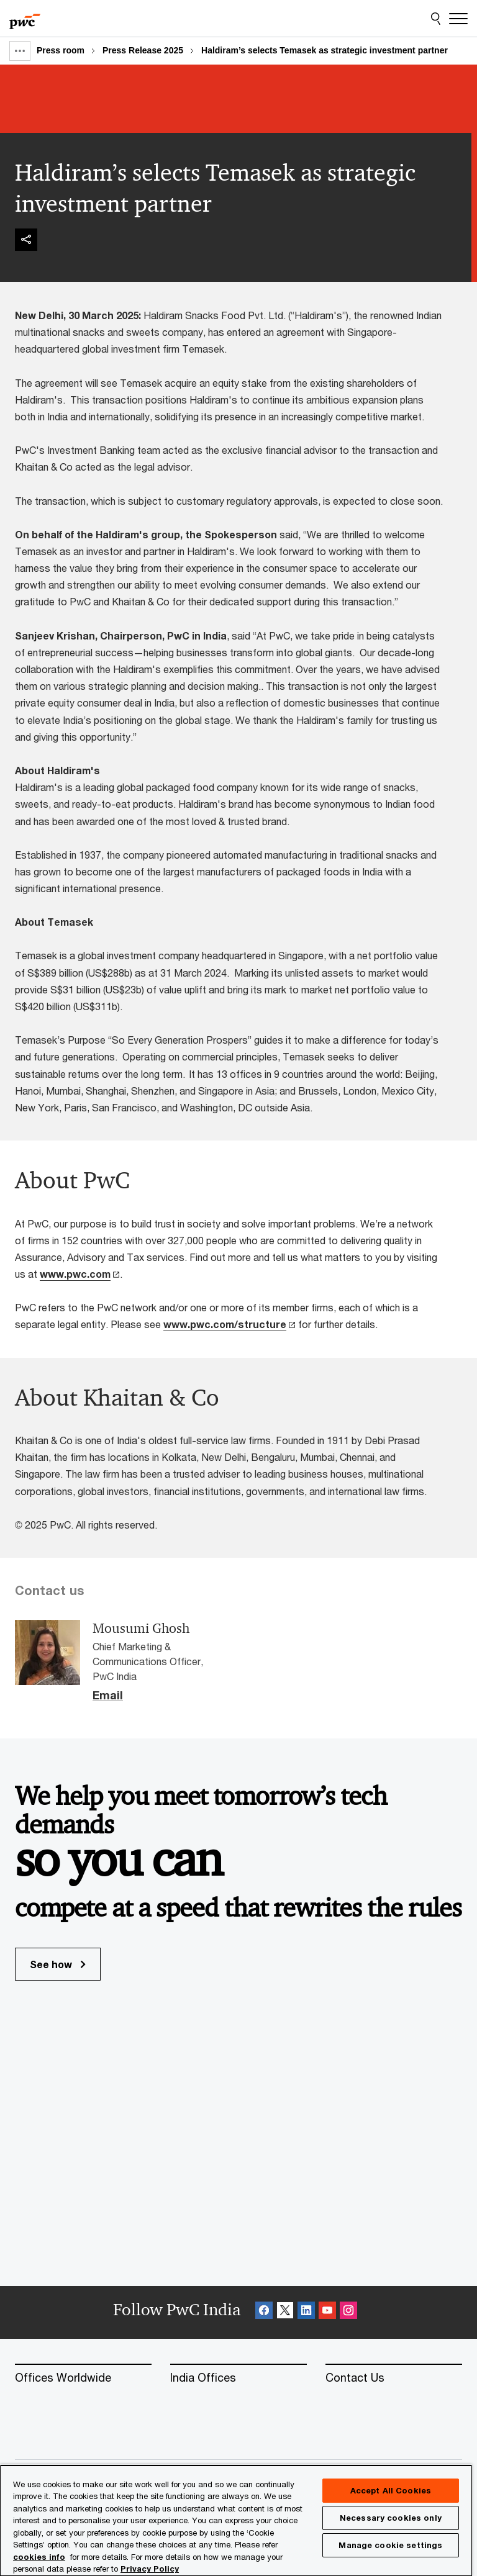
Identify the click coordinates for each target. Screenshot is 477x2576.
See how (58, 1964)
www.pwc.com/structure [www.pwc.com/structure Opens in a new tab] (224, 1324)
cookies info (39, 2557)
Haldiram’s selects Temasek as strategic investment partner (324, 50)
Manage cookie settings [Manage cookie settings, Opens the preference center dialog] (390, 2545)
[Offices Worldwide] (83, 2378)
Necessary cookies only (391, 2518)
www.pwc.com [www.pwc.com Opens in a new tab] (75, 1274)
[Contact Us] (393, 2378)
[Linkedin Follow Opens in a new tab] (306, 2312)
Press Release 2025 (142, 50)
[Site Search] (435, 18)
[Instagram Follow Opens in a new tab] (348, 2312)
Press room (60, 50)
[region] (236, 2520)
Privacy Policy (149, 2569)
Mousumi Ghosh (141, 1628)
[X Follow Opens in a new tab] (285, 2312)
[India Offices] (238, 2378)
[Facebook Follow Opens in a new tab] (264, 2312)
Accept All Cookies (390, 2490)
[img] (26, 239)
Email (108, 1695)
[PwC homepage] (24, 18)
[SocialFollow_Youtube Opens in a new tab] (327, 2312)
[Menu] (458, 18)
